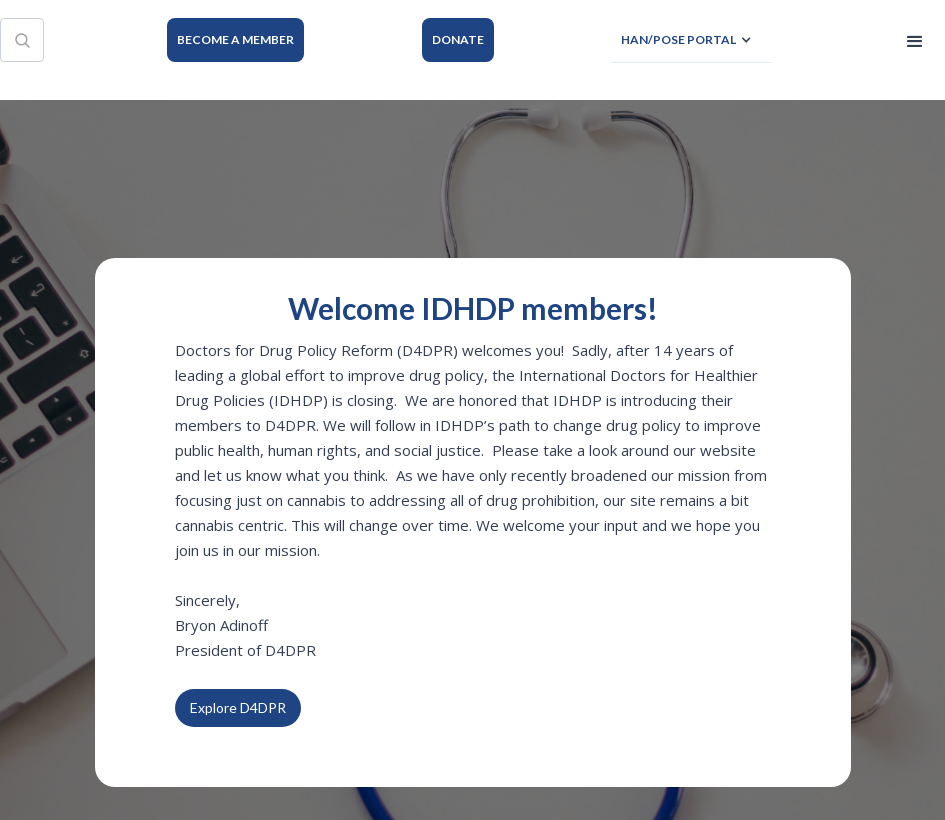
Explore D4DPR (238, 707)
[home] (95, 40)
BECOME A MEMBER (235, 39)
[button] (691, 40)
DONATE (458, 39)
